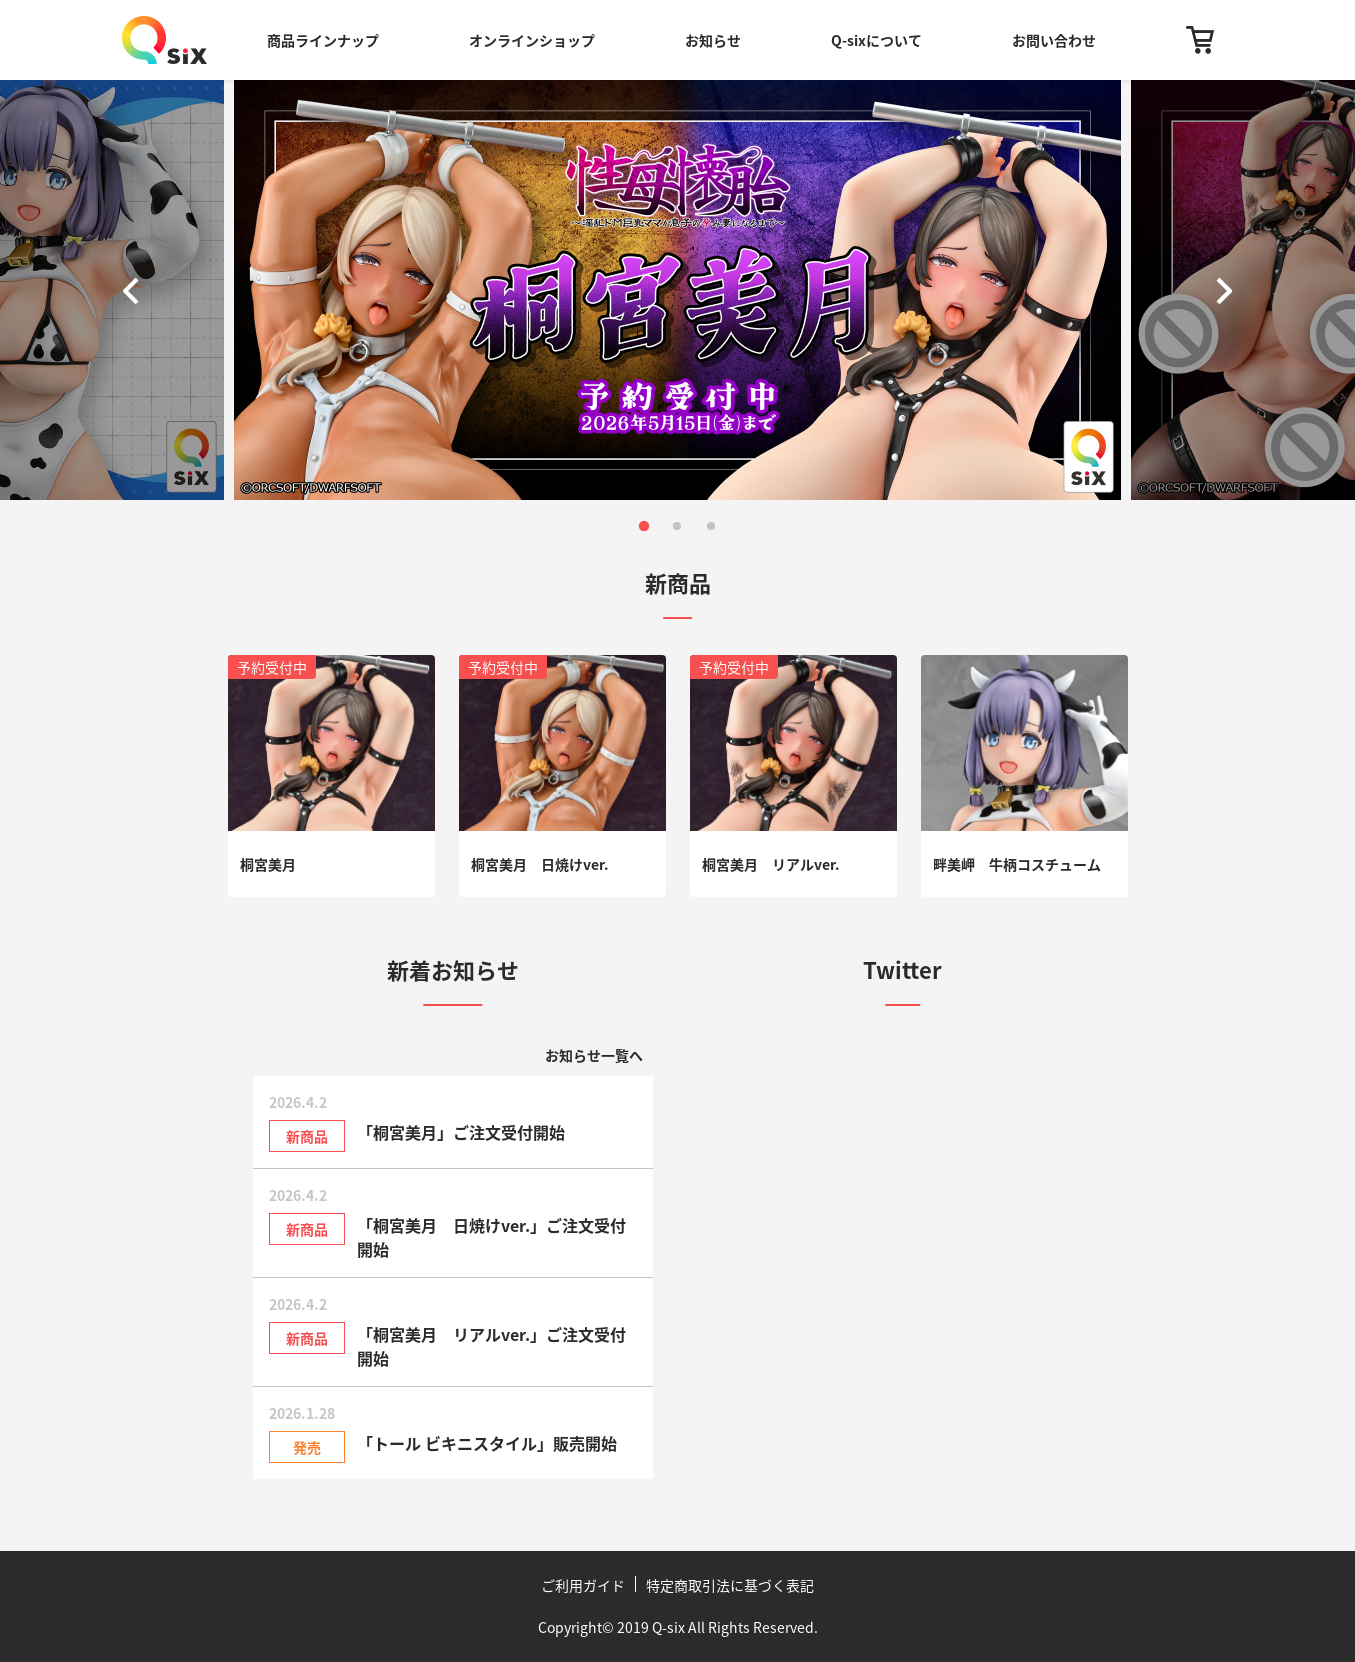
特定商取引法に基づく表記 (730, 1585)
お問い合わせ (1054, 40)
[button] (135, 290)
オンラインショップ (532, 40)
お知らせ (713, 40)
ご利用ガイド (583, 1585)
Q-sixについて (876, 40)
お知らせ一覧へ (594, 1055)
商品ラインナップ (323, 40)
